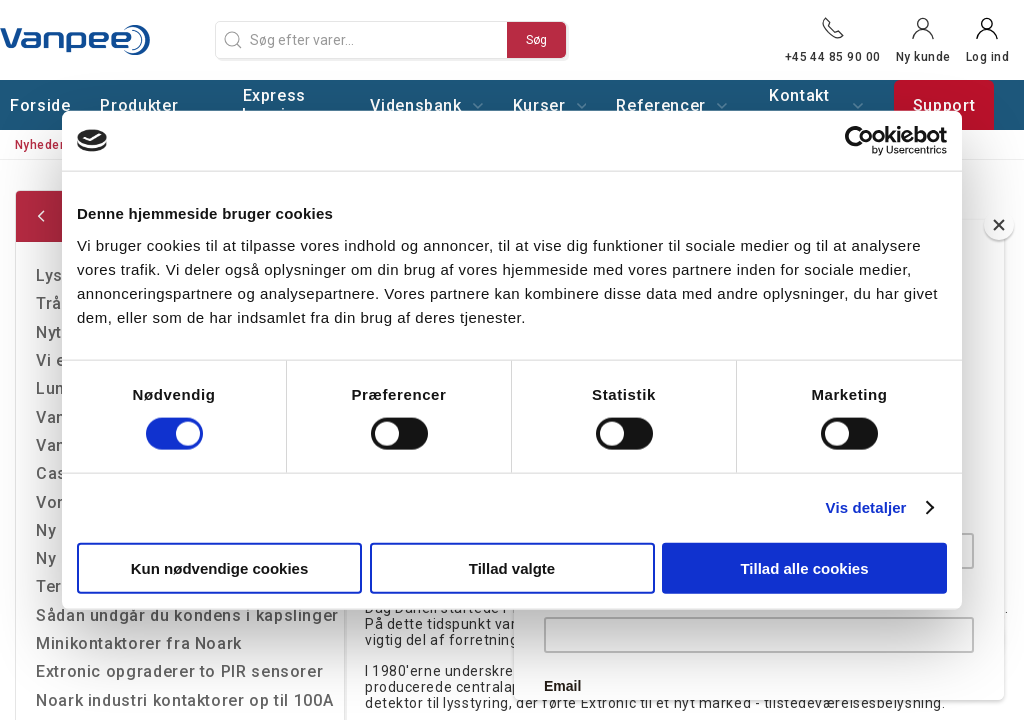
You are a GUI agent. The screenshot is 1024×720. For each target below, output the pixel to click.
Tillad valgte (512, 567)
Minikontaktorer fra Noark (139, 643)
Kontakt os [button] (816, 105)
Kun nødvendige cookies (220, 567)
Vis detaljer (866, 507)
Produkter (139, 105)
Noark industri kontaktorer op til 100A (184, 700)
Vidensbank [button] (426, 105)
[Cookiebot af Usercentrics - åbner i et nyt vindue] (859, 141)
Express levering (274, 105)
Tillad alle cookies (804, 567)
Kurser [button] (550, 105)
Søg (536, 40)
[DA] (100, 40)
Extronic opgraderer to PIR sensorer (179, 671)
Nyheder (39, 145)
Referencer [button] (671, 105)
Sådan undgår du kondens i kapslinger (187, 615)
